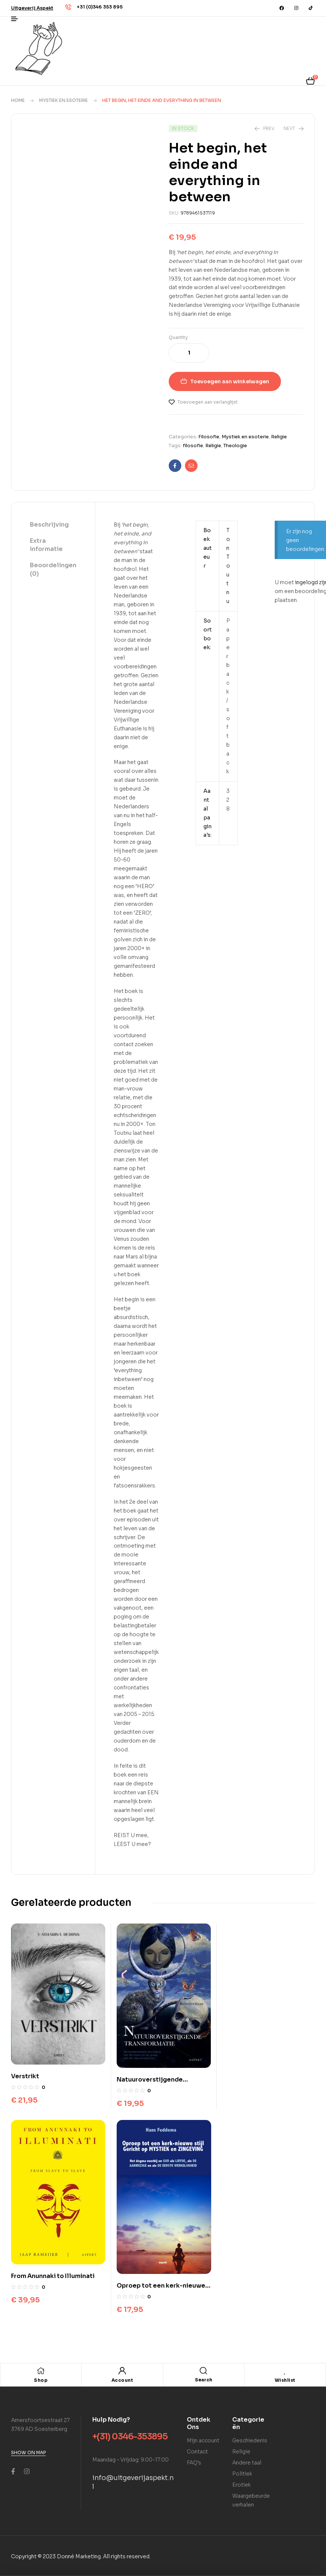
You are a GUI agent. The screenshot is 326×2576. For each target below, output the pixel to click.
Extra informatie (46, 545)
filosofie (193, 445)
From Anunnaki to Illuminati (263, 2079)
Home (18, 100)
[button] (32, 8)
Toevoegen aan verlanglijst (208, 402)
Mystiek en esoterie (63, 100)
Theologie (235, 445)
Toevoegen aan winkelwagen (229, 381)
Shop (41, 2378)
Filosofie (208, 437)
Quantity (178, 337)
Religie (279, 437)
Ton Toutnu (228, 565)
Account (122, 2378)
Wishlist (285, 2378)
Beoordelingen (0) (53, 569)
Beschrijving (49, 524)
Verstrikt (25, 2075)
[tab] (53, 525)
